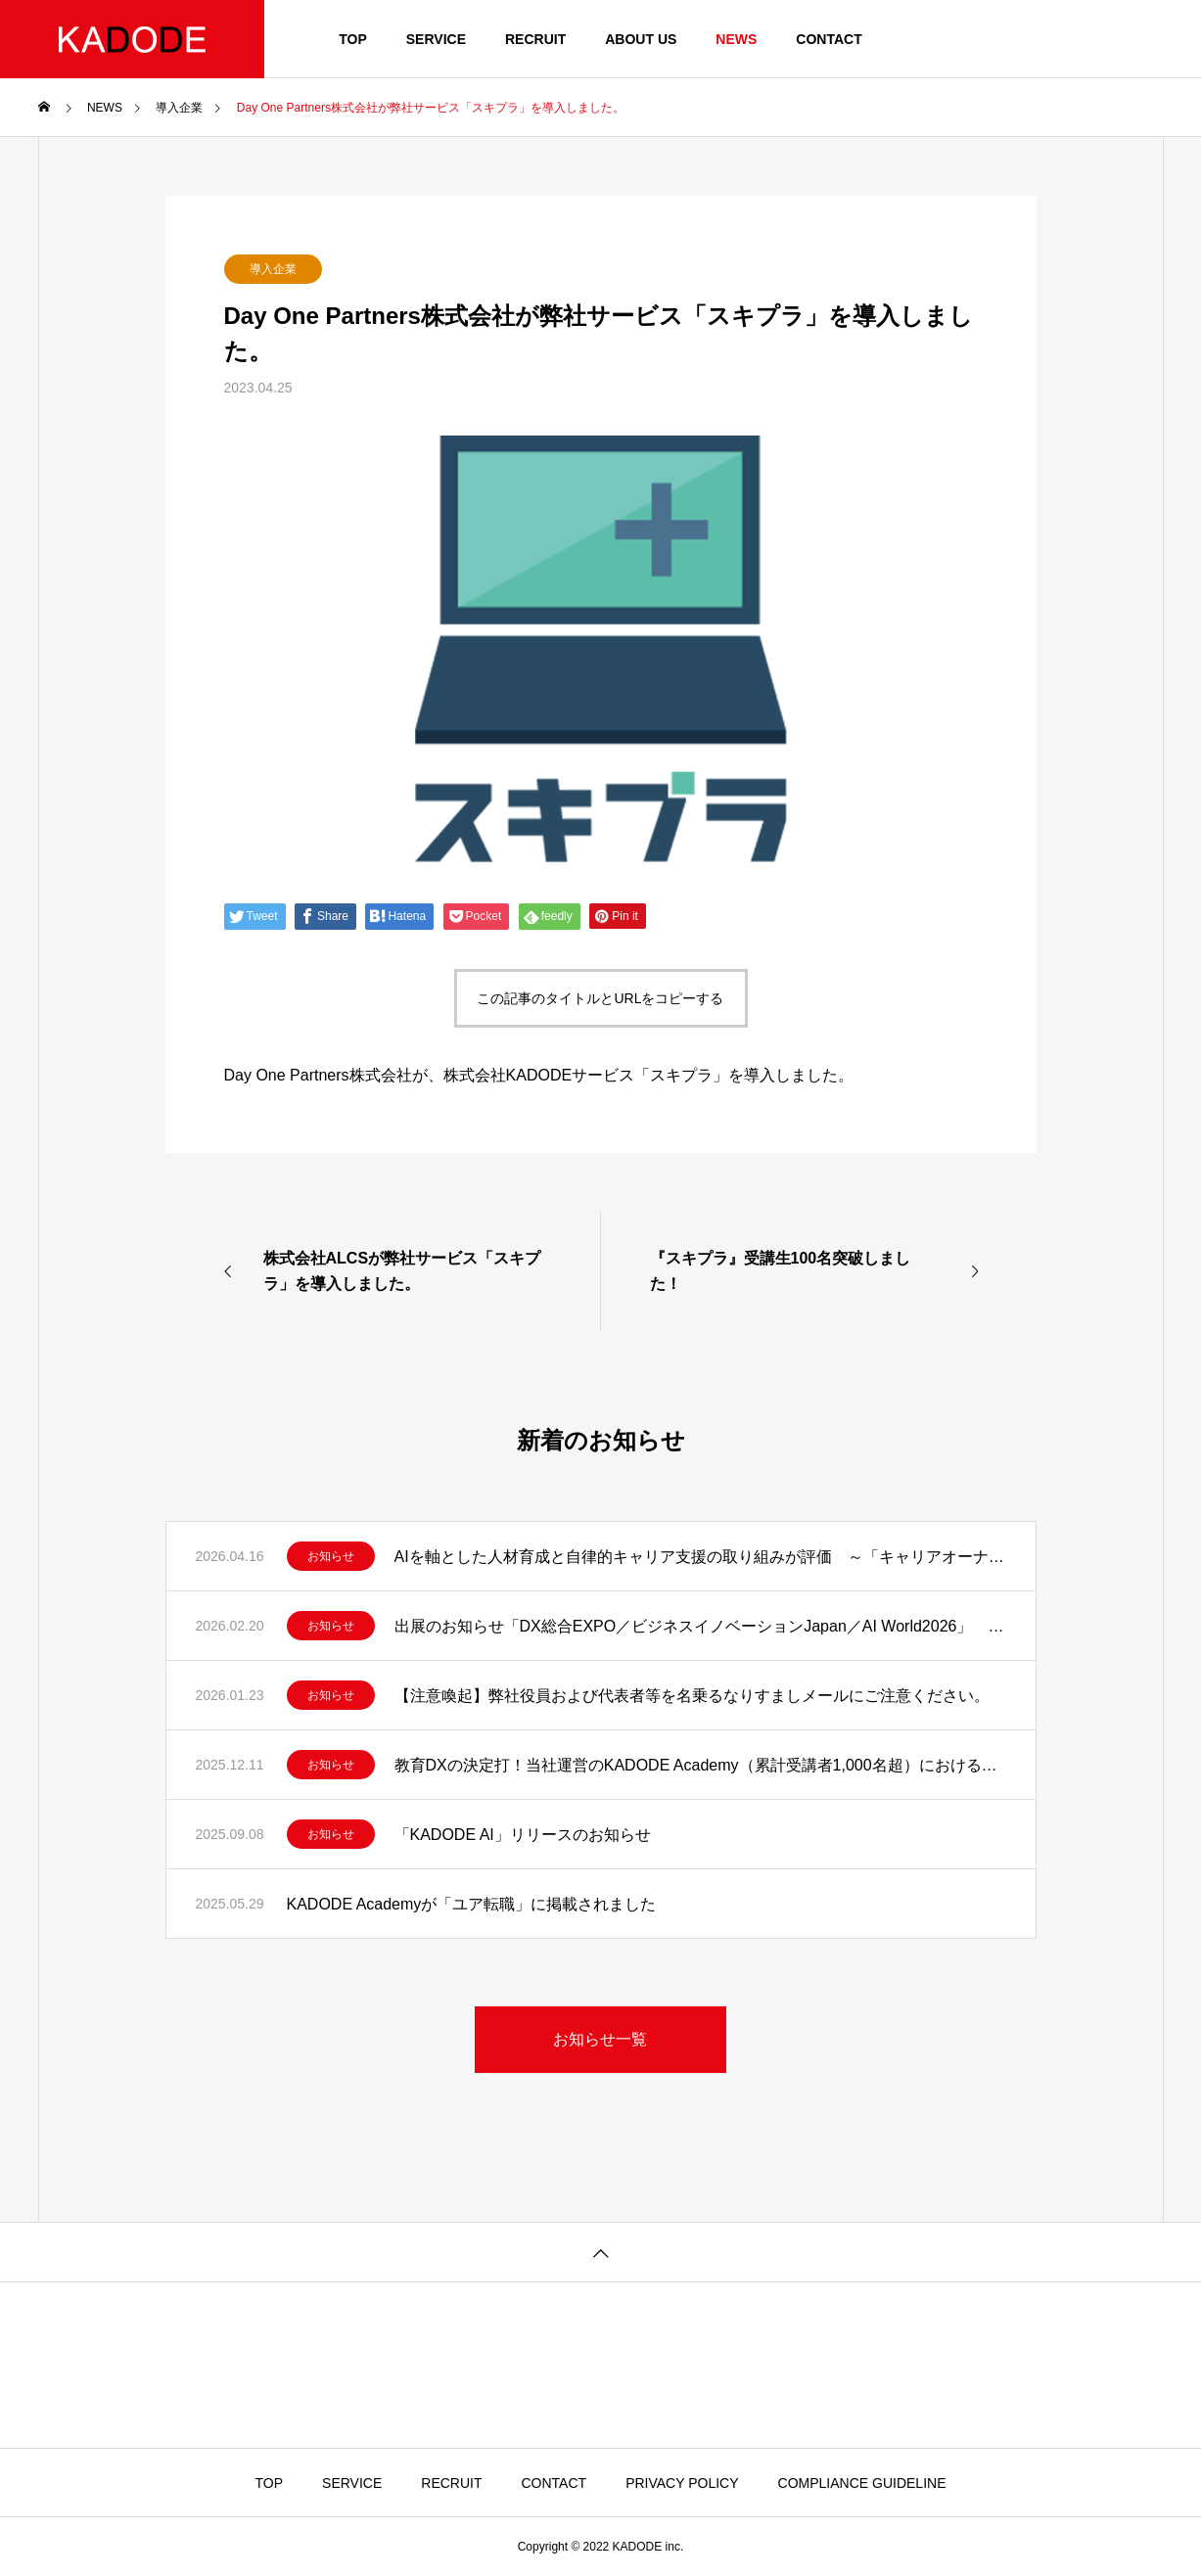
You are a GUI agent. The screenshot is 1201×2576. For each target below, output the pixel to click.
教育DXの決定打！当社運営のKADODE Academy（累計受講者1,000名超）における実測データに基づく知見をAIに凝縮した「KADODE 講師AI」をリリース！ (700, 1765)
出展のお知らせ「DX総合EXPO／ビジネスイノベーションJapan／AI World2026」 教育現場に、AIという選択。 (700, 1626)
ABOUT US (640, 39)
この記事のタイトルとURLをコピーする (600, 998)
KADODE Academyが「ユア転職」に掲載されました (472, 1904)
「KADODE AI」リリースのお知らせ (522, 1834)
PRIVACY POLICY (681, 2483)
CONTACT (828, 39)
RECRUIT (535, 39)
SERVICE (436, 39)
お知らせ (330, 1556)
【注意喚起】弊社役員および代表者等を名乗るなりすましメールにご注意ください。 (692, 1695)
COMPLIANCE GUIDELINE (862, 2483)
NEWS (736, 39)
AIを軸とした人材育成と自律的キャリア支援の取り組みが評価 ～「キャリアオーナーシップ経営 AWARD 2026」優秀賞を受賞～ (700, 1556)
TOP (353, 39)
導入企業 (273, 269)
